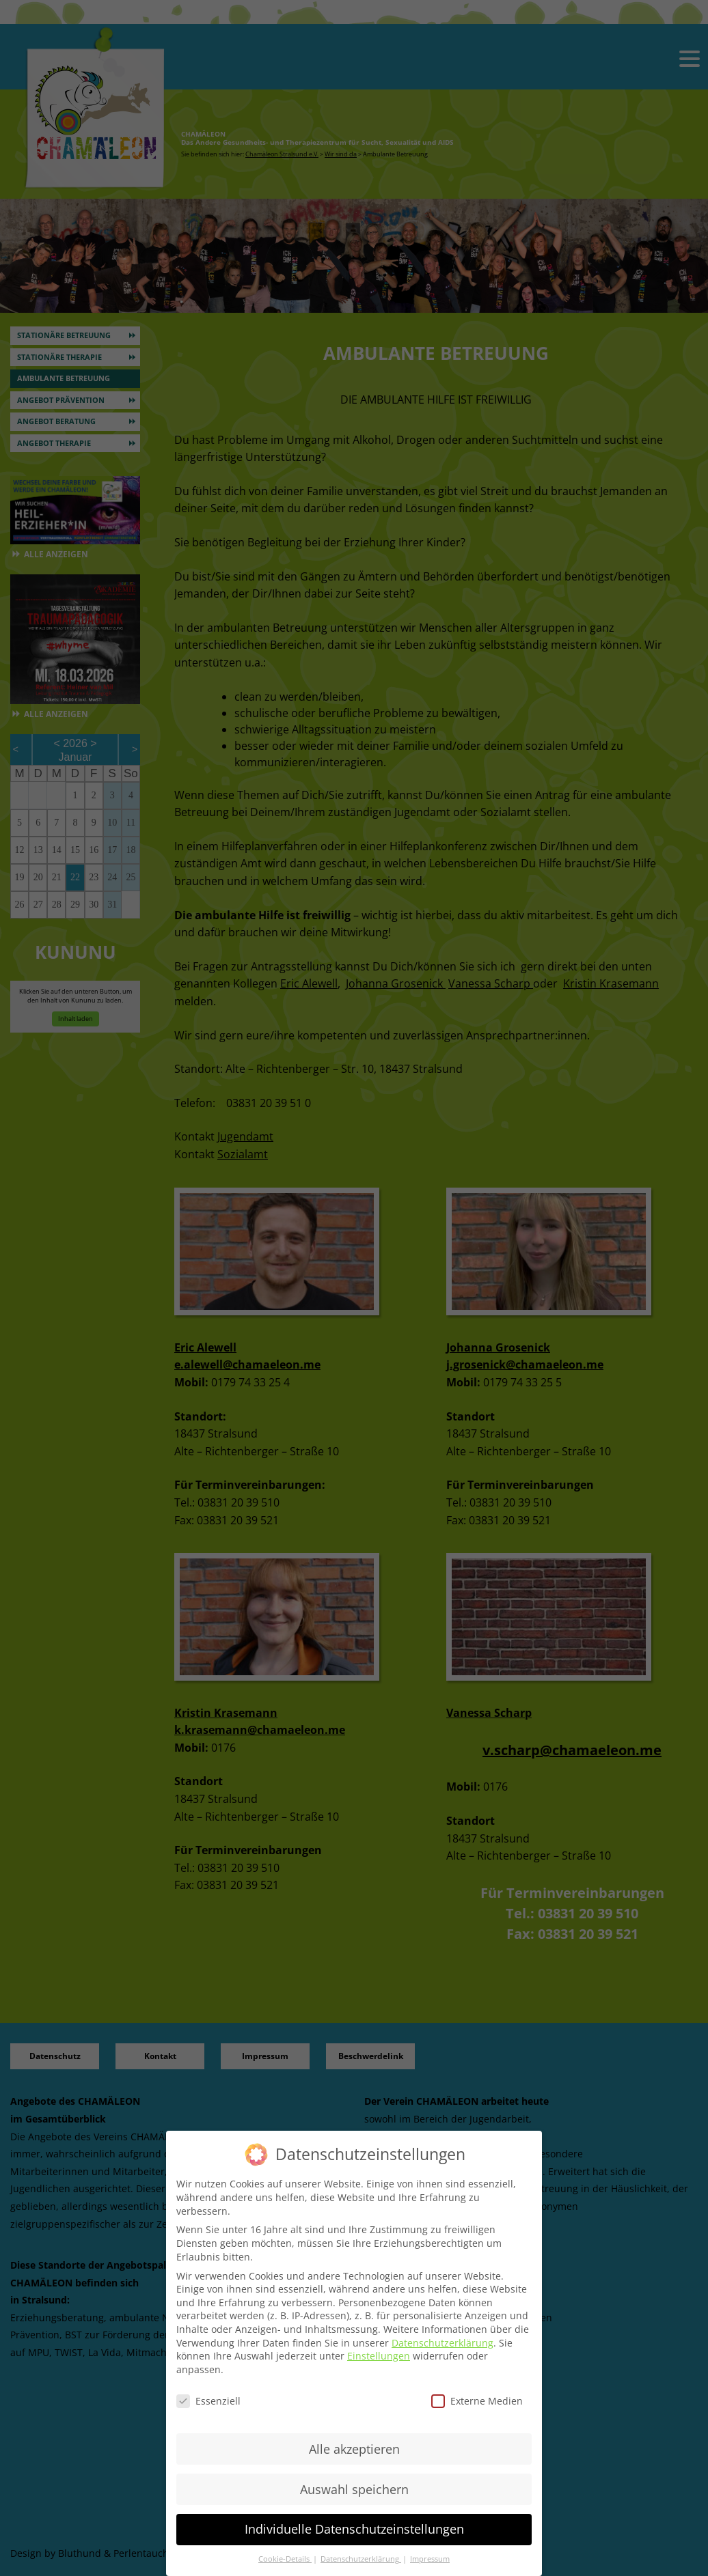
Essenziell (208, 2400)
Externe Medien (477, 2400)
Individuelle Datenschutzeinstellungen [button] (354, 2529)
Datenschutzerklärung (442, 2342)
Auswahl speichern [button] (354, 2489)
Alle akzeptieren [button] (354, 2449)
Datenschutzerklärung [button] (361, 2559)
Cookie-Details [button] (285, 2559)
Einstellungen (378, 2355)
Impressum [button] (430, 2559)
